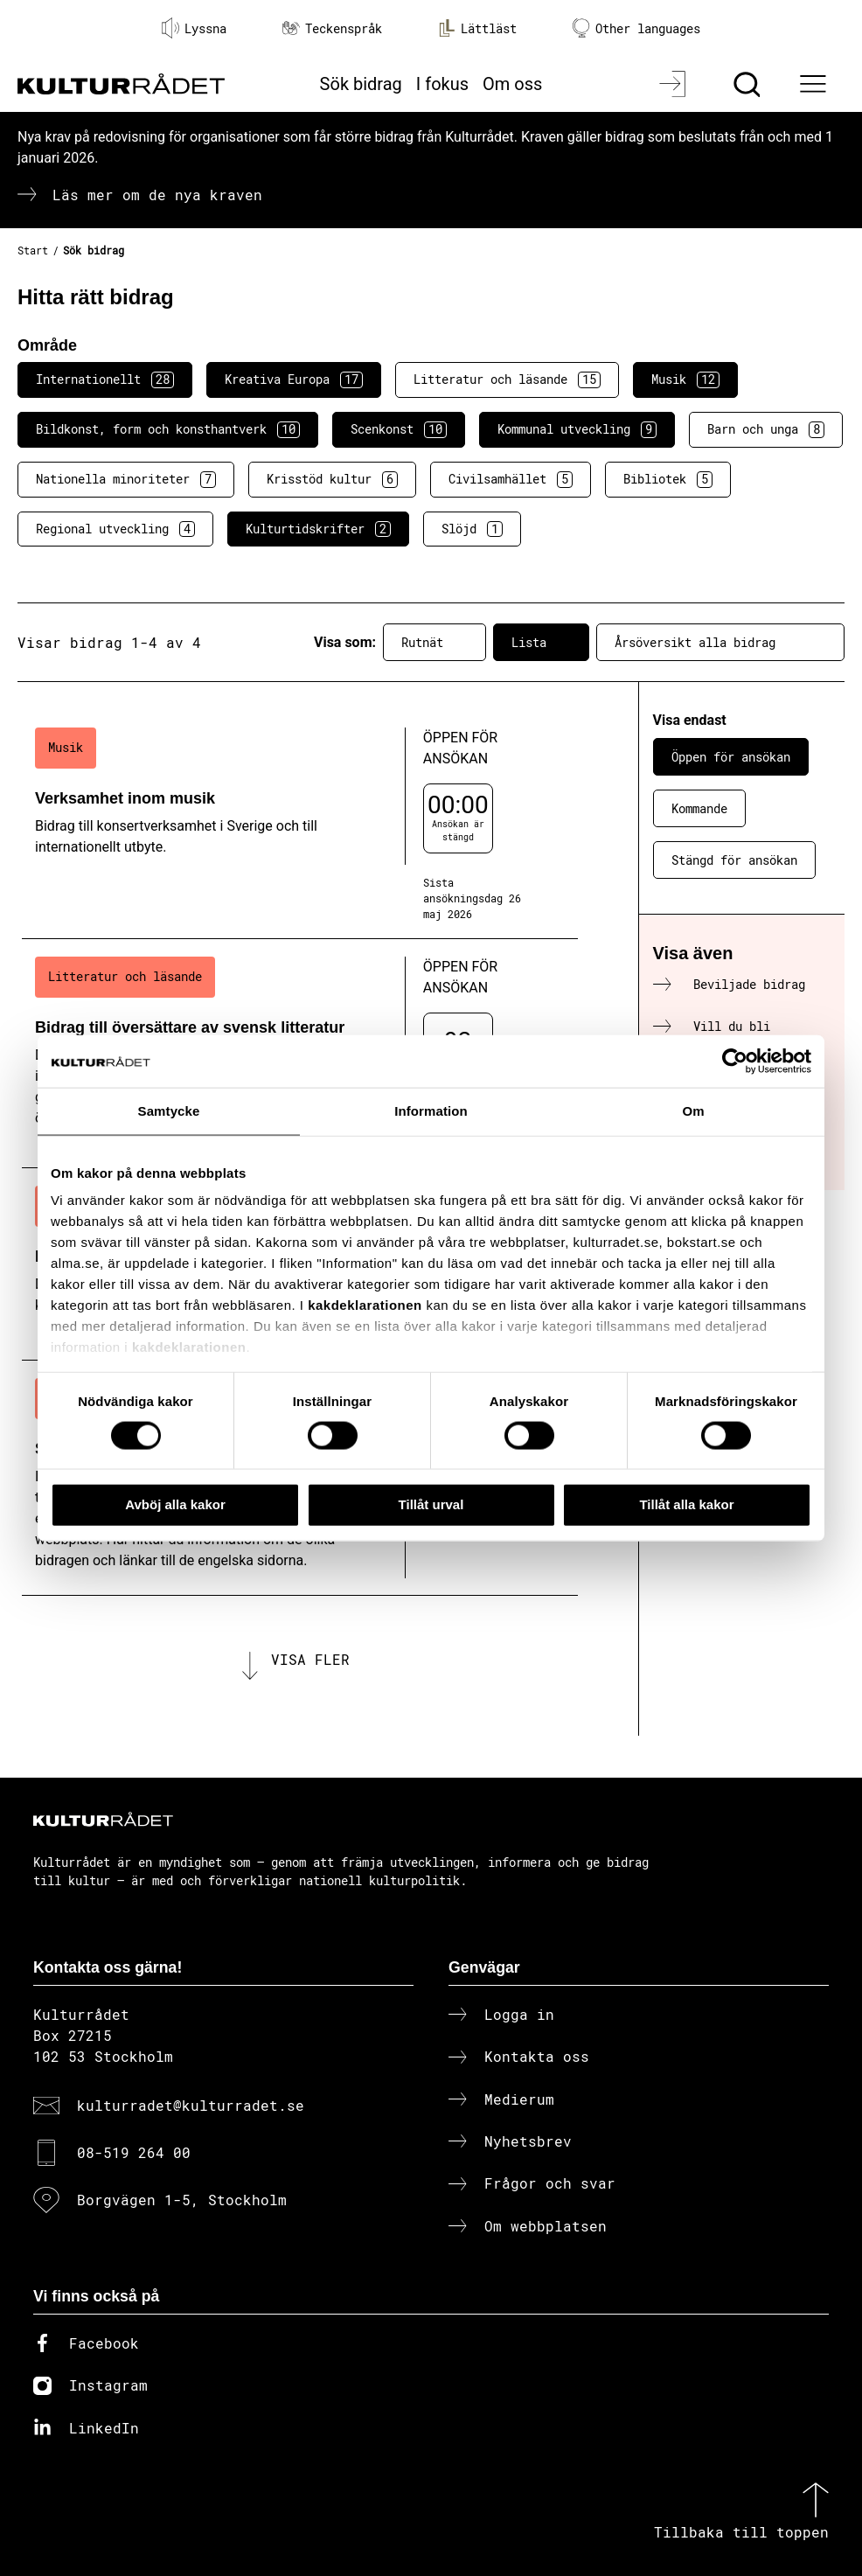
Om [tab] (693, 1111)
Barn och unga (765, 429)
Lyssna (194, 27)
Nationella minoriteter (126, 479)
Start (32, 250)
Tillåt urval (431, 1504)
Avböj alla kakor (175, 1504)
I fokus (442, 83)
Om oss (512, 83)
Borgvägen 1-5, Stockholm (182, 2199)
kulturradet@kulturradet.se (190, 2105)
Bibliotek (668, 479)
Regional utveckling (115, 529)
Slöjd (472, 529)
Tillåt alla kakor (686, 1504)
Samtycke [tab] (169, 1111)
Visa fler (310, 1659)
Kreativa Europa (294, 379)
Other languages (636, 28)
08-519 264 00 (134, 2152)
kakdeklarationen (365, 1305)
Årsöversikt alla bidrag (720, 642)
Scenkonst (399, 429)
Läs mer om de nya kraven (157, 194)
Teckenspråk (332, 28)
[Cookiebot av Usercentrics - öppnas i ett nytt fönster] (734, 1061)
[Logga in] (674, 84)
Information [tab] (431, 1111)
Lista (541, 642)
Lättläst (477, 28)
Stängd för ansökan (734, 860)
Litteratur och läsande (507, 379)
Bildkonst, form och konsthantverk (168, 429)
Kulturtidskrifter (318, 529)
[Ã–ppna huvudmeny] (815, 84)
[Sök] (748, 84)
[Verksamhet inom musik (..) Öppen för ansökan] (299, 824)
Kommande (699, 808)
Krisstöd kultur (332, 479)
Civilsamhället (510, 479)
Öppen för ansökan (730, 756)
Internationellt (105, 379)
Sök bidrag (361, 83)
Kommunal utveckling (577, 429)
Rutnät (434, 642)
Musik (685, 379)
